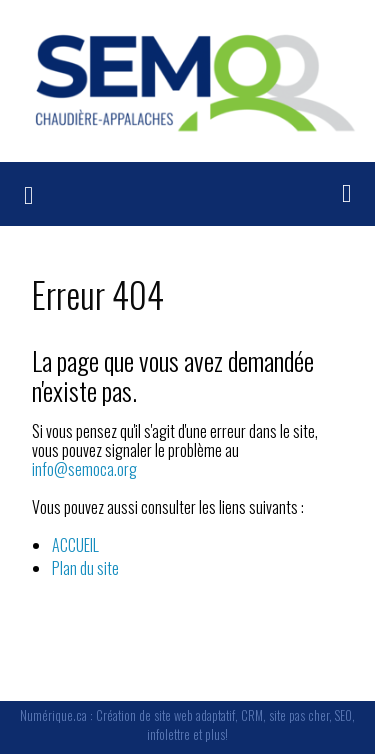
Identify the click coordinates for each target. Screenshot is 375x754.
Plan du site (85, 568)
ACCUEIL (75, 545)
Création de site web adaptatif (165, 715)
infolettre (168, 734)
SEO (343, 715)
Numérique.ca (53, 715)
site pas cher (299, 715)
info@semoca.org (84, 469)
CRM (252, 715)
